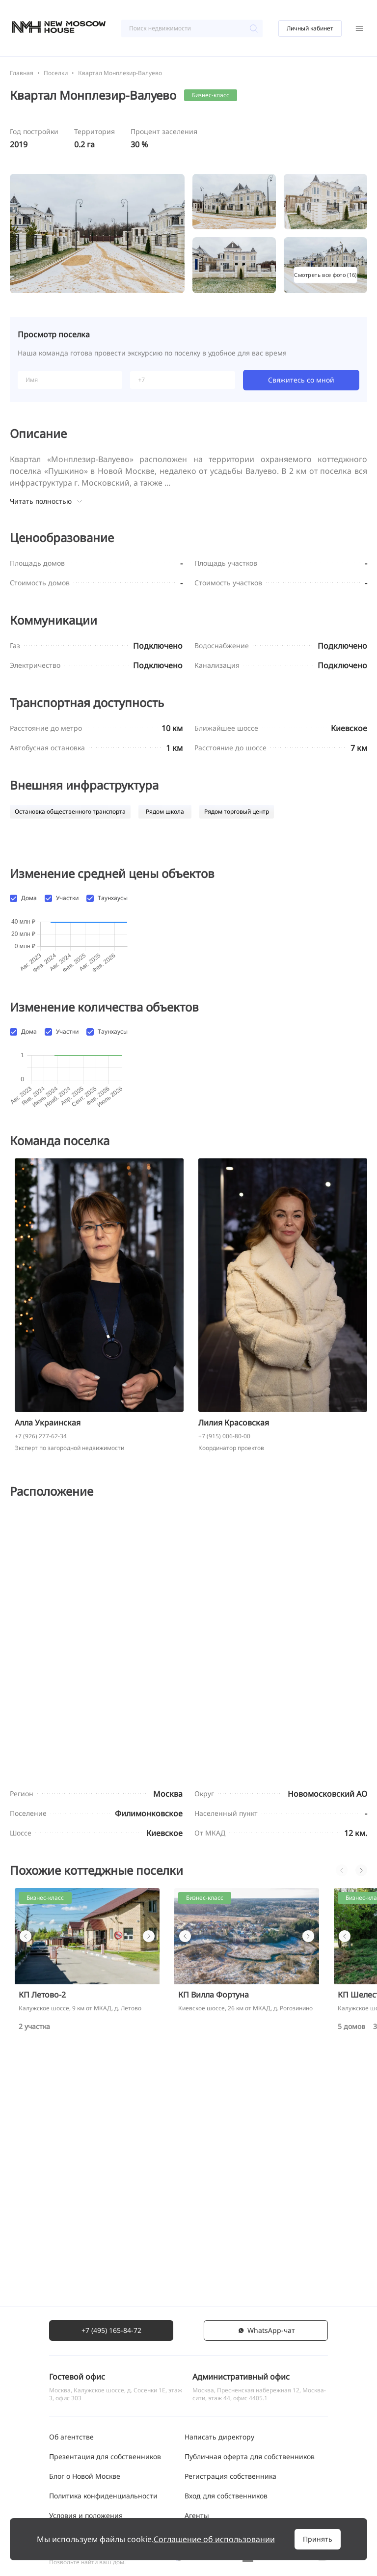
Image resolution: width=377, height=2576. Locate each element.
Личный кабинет (310, 28)
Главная (21, 73)
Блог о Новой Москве (84, 2488)
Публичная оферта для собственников (250, 2468)
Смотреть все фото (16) (325, 274)
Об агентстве (71, 2448)
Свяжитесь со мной (301, 379)
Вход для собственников (226, 2507)
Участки (67, 898)
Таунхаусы (113, 898)
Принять (317, 2539)
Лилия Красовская (233, 1662)
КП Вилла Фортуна (213, 2233)
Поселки (56, 73)
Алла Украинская (48, 1662)
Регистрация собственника (230, 2488)
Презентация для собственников (105, 2468)
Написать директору (219, 2448)
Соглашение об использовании (214, 2539)
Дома (29, 898)
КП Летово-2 (42, 2233)
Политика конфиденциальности (103, 2507)
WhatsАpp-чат (266, 2342)
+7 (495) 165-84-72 (111, 2342)
